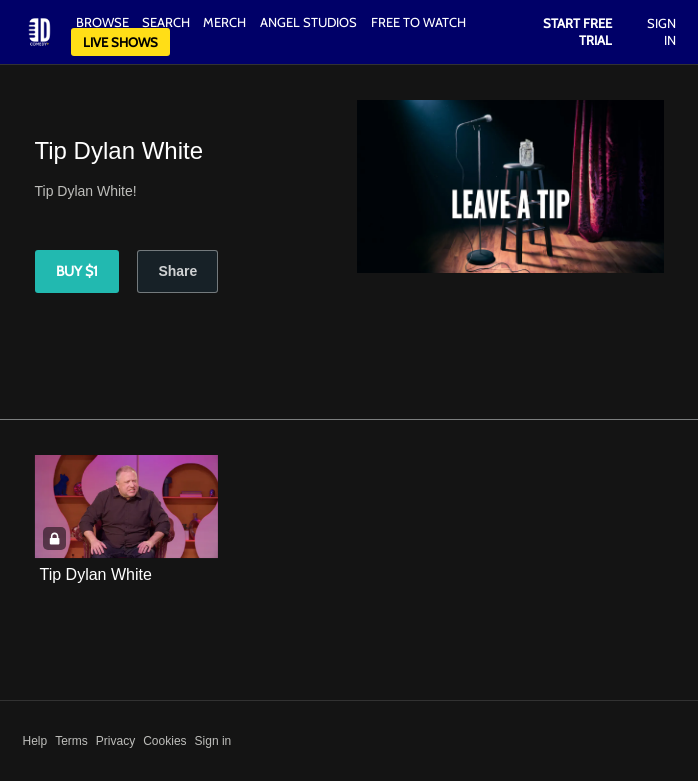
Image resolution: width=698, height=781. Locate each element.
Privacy (115, 741)
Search (167, 22)
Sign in (213, 741)
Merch (224, 22)
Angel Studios (308, 22)
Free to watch (418, 22)
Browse (104, 22)
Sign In (661, 31)
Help (35, 741)
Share (177, 271)
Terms (71, 741)
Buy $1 (77, 271)
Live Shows (120, 42)
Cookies (164, 741)
